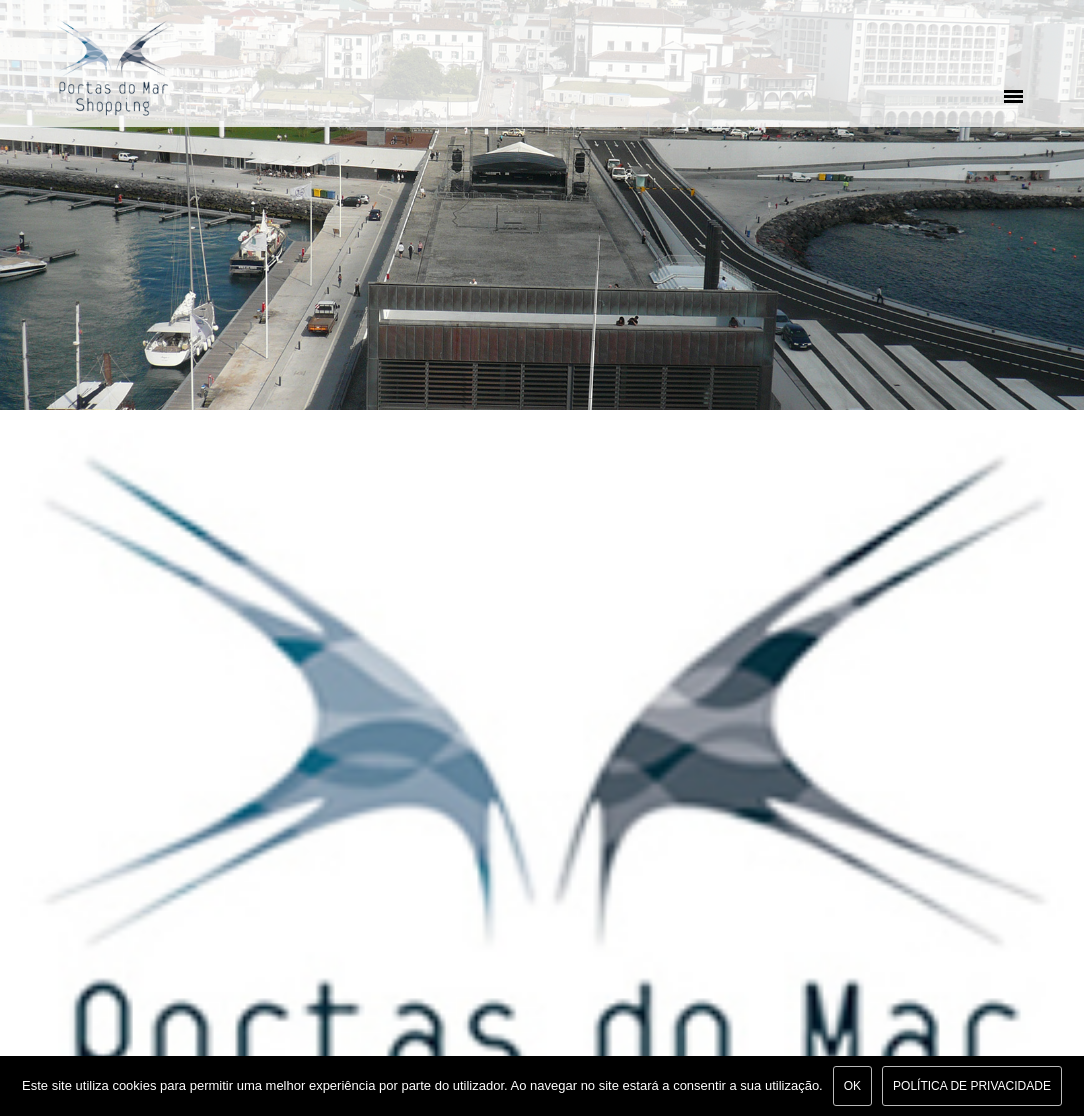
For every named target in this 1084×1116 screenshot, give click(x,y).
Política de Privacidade (972, 1086)
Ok (852, 1086)
